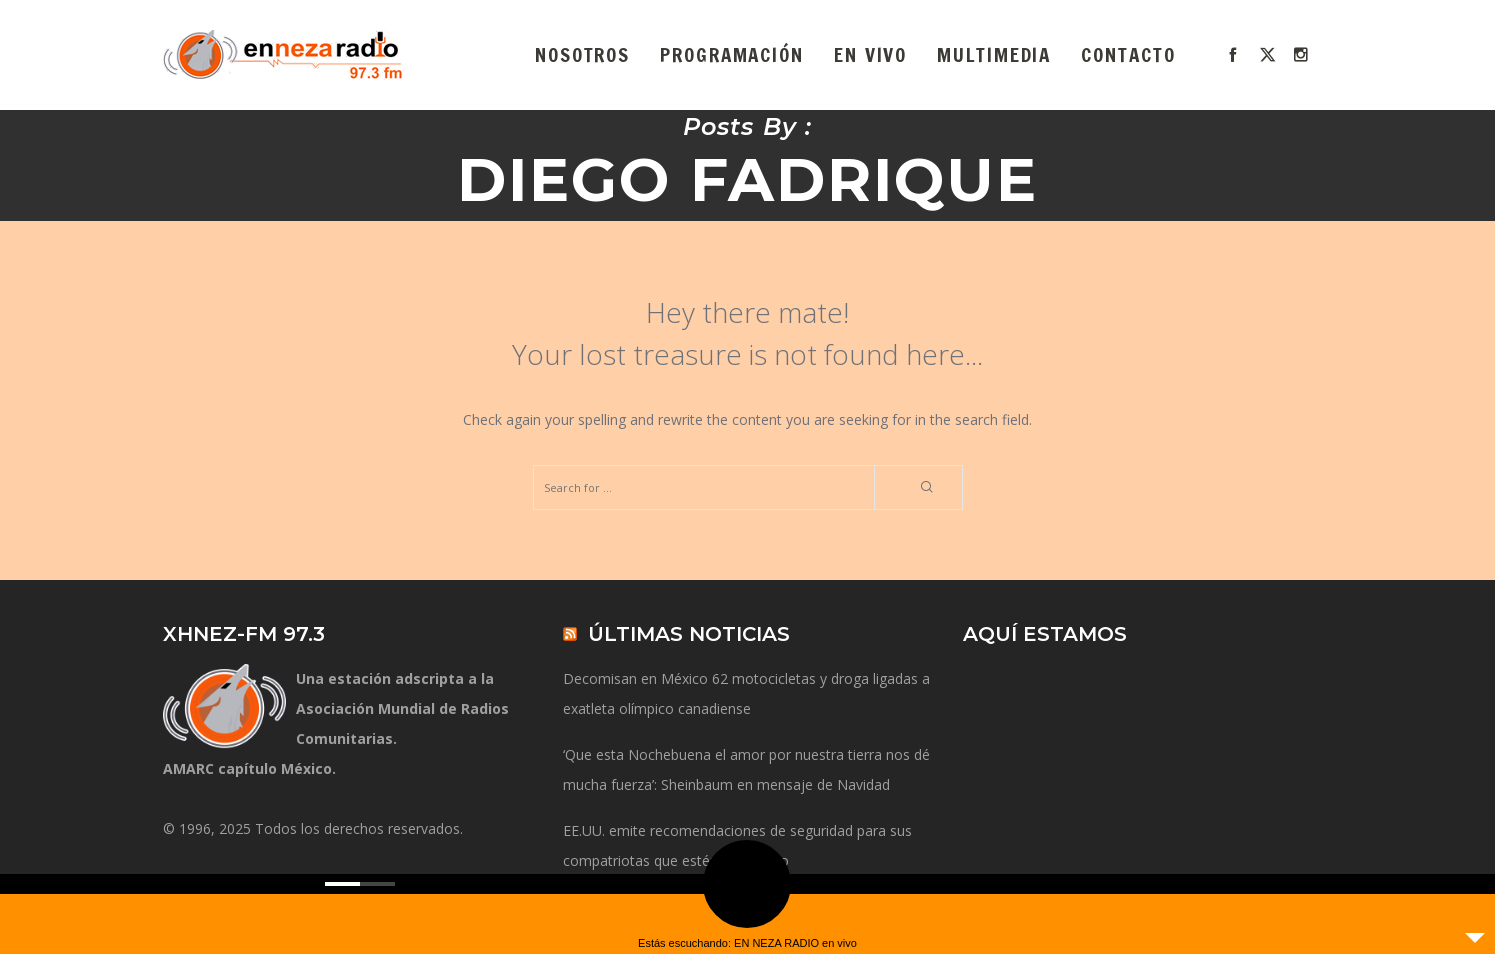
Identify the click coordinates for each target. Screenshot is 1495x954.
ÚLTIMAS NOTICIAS (689, 634)
